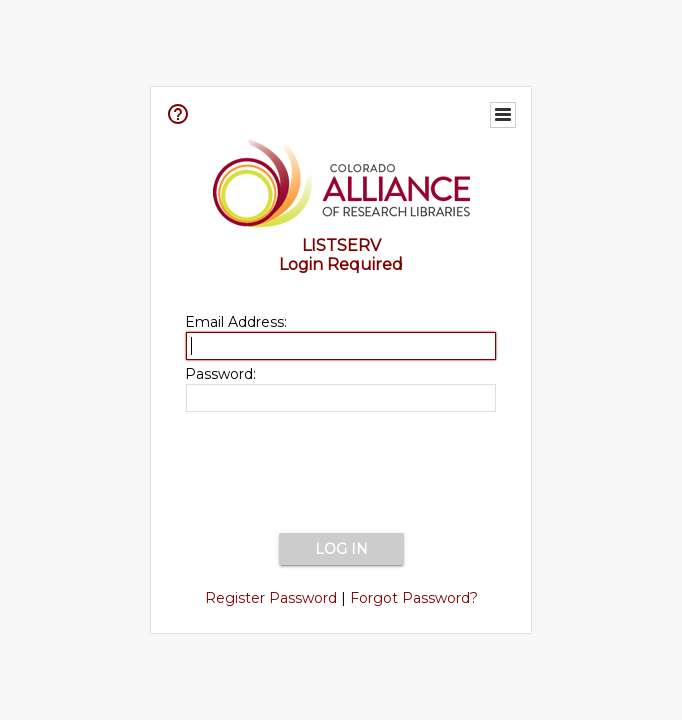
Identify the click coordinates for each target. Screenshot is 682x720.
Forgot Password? (414, 598)
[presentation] (341, 474)
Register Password (271, 598)
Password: (220, 374)
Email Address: (236, 322)
